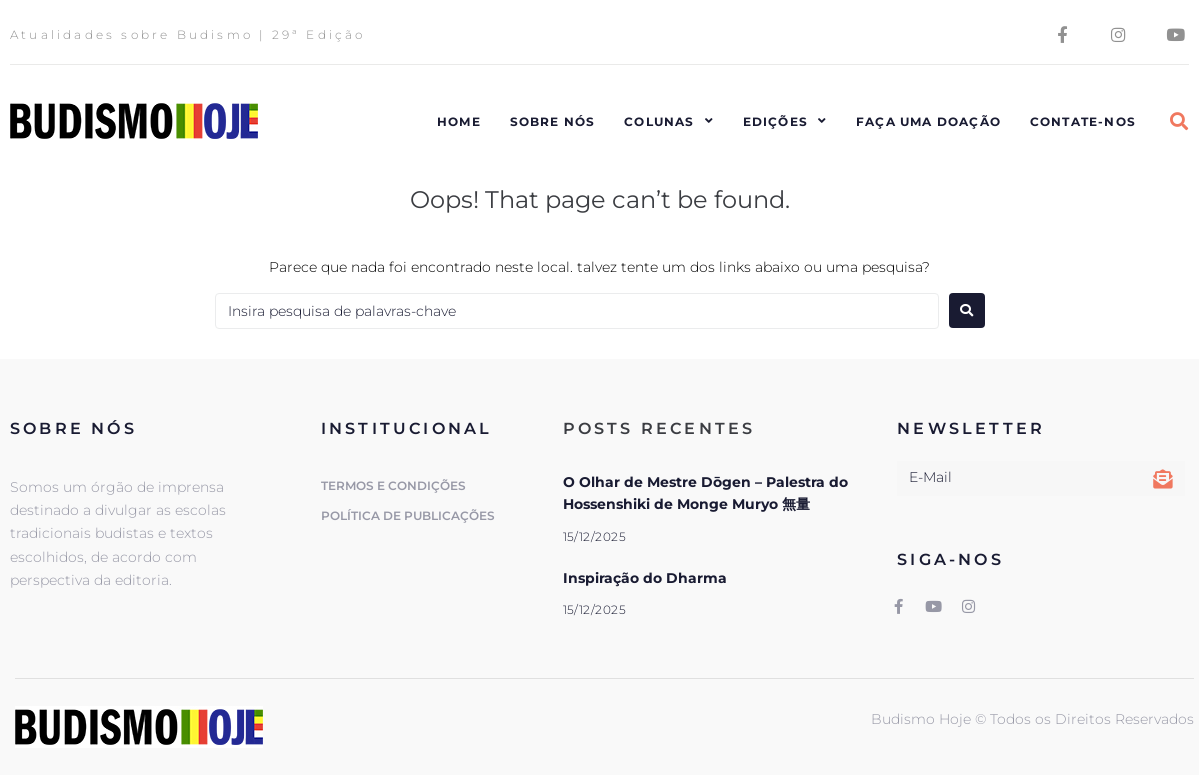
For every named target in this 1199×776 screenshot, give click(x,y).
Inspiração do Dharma (645, 578)
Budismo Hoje (923, 720)
